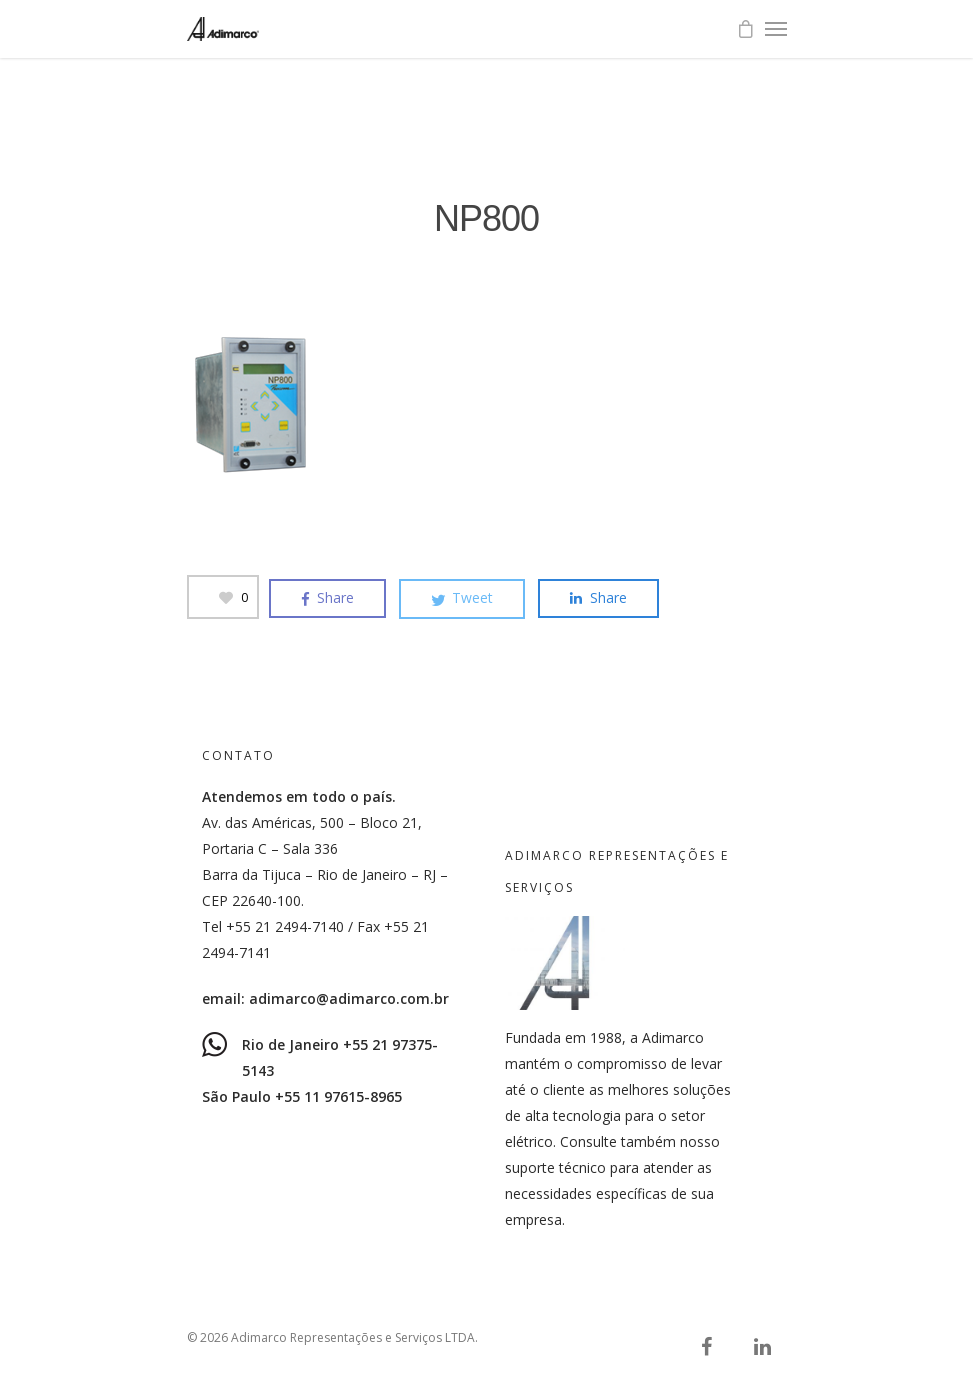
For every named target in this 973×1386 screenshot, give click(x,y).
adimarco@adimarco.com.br (349, 998)
